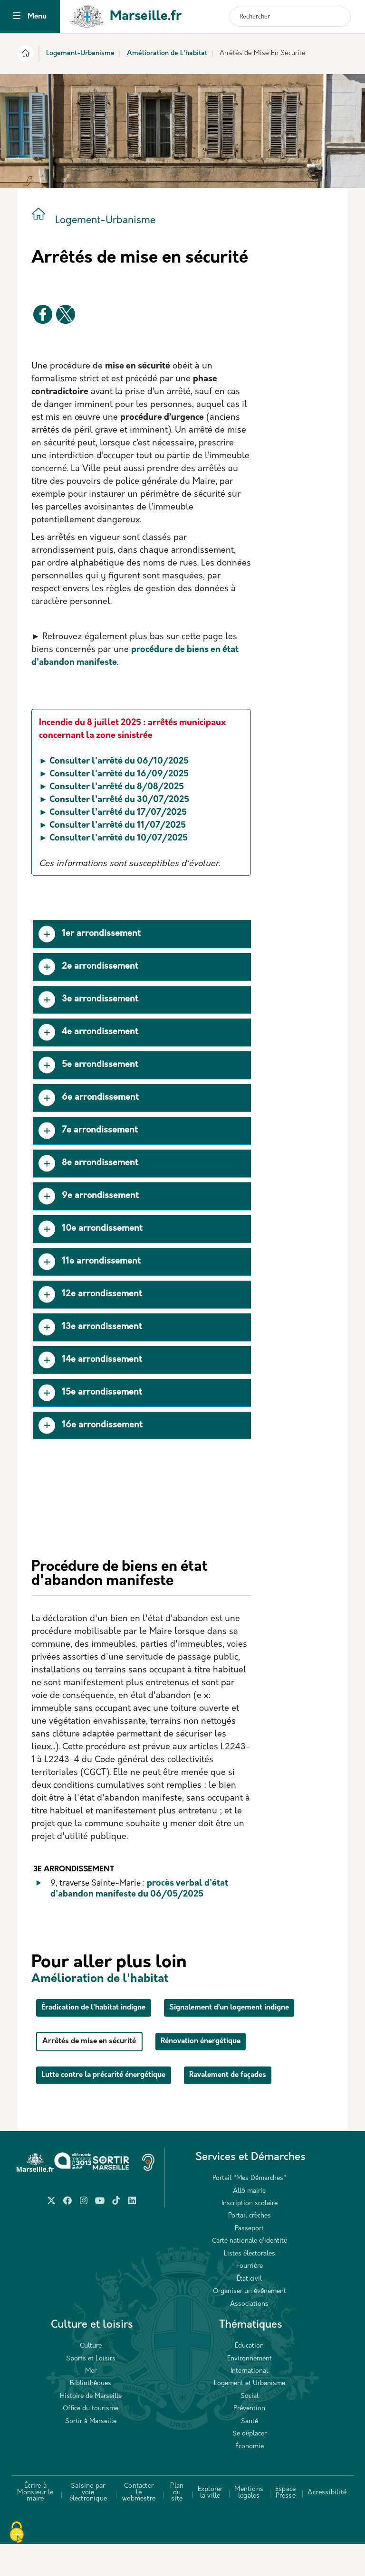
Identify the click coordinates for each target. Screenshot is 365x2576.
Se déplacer (249, 2466)
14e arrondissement (90, 1360)
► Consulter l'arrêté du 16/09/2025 (114, 774)
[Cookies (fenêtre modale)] (16, 2533)
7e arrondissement (88, 1131)
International (249, 2403)
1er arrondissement (89, 934)
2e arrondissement (88, 967)
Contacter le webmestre (138, 2524)
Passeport (249, 2260)
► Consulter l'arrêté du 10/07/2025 (113, 838)
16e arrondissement (90, 1425)
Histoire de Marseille (91, 2428)
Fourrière (249, 2298)
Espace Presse (285, 2524)
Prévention (249, 2440)
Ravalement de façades (266, 2107)
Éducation (249, 2378)
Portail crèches (249, 2248)
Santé (249, 2453)
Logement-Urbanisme (80, 53)
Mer (90, 2403)
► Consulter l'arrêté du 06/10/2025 (114, 761)
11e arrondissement (89, 1262)
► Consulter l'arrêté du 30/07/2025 (114, 799)
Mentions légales (248, 2524)
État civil (249, 2311)
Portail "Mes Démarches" (249, 2210)
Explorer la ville (210, 2524)
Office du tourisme (90, 2440)
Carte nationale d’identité (249, 2273)
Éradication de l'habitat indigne (106, 2007)
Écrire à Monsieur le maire (35, 2524)
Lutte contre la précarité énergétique (117, 2107)
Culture (91, 2378)
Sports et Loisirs (90, 2390)
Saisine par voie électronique (88, 2524)
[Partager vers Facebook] (42, 314)
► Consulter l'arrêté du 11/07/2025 (112, 825)
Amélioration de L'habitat (167, 53)
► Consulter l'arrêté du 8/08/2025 (111, 787)
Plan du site (176, 2524)
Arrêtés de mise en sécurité (99, 2073)
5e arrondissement (88, 1065)
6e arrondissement (88, 1098)
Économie (249, 2478)
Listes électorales (249, 2286)
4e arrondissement (88, 1032)
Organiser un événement (249, 2323)
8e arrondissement (88, 1163)
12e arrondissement (90, 1294)
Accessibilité (326, 2524)
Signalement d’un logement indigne (116, 2040)
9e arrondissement (88, 1196)
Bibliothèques (90, 2415)
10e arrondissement (90, 1229)
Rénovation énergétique (231, 2073)
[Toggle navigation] (16, 16)
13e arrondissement (90, 1327)
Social (249, 2428)
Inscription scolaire (249, 2235)
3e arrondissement (88, 999)
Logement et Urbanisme (249, 2415)
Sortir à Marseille (90, 2453)
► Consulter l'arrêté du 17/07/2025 (113, 812)
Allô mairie (249, 2223)
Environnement (249, 2390)
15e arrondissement (90, 1393)
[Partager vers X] (65, 314)
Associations (249, 2336)
